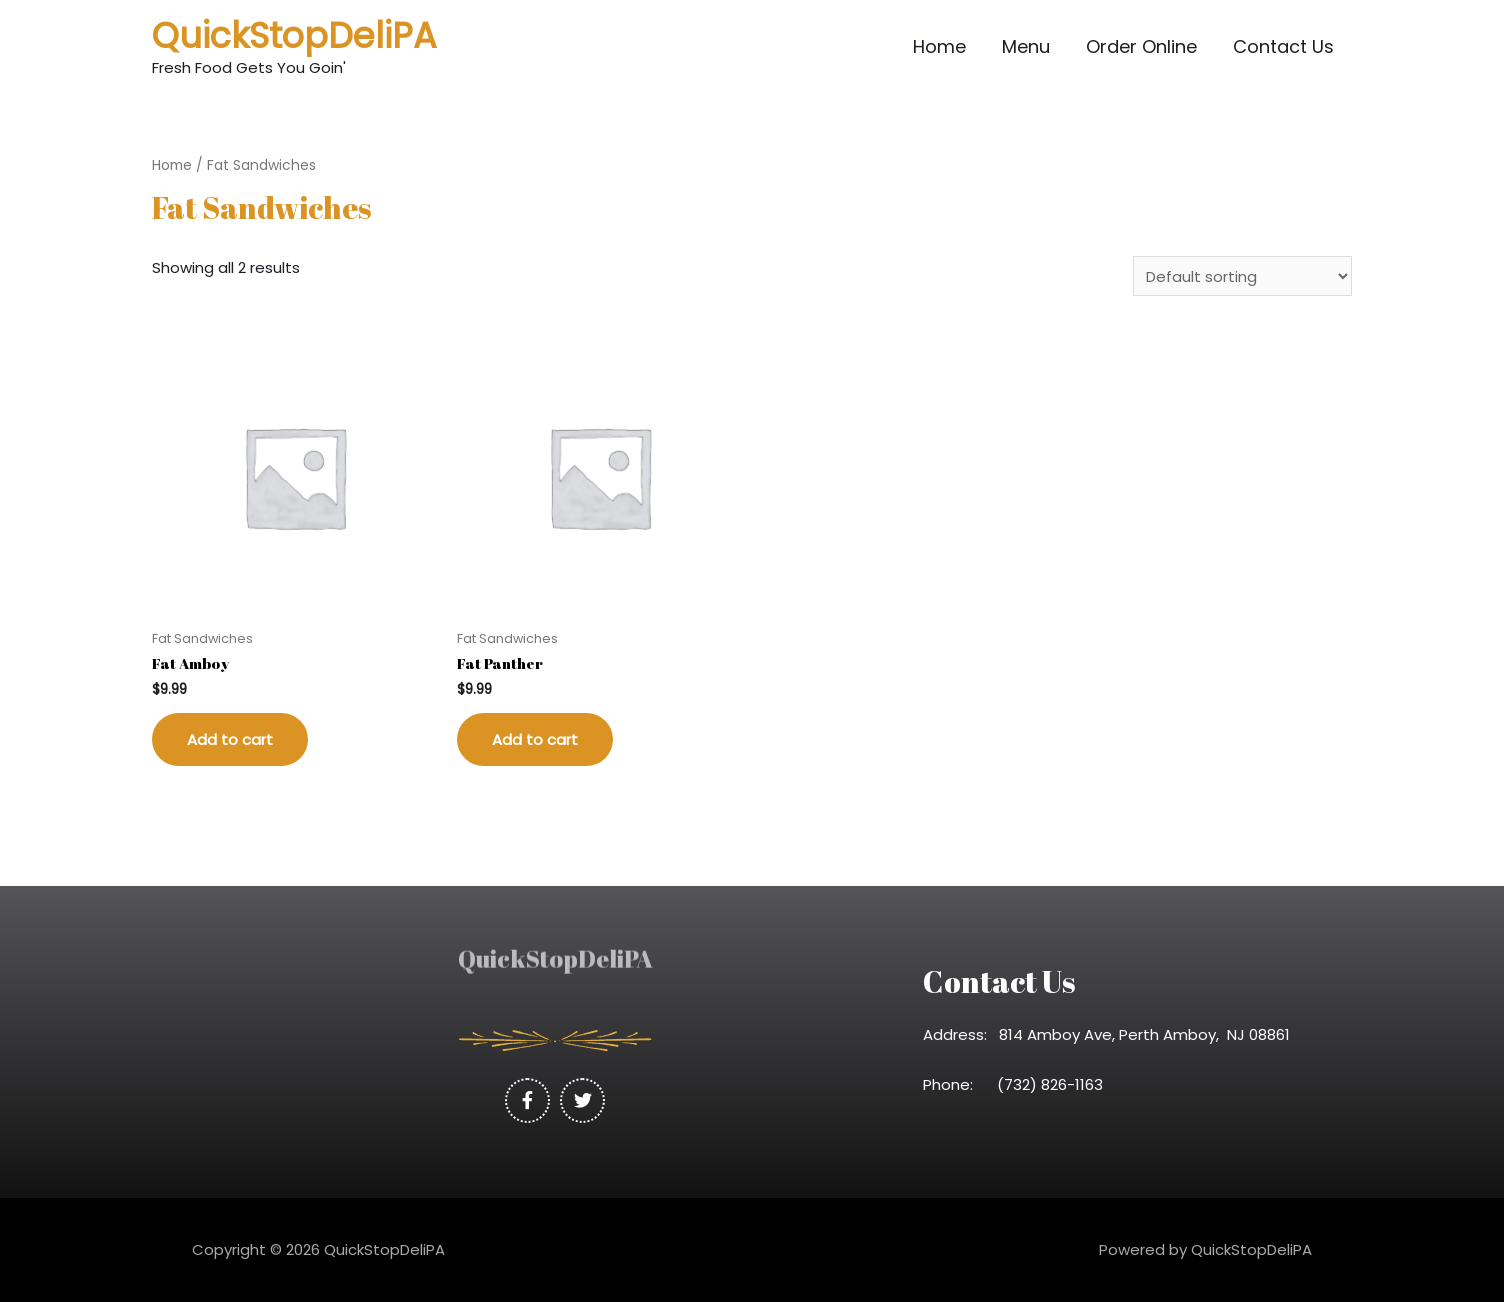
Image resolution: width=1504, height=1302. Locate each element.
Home (939, 46)
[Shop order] (1242, 276)
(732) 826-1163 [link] (1056, 1084)
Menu (1026, 46)
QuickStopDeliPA (294, 35)
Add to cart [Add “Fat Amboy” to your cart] (230, 739)
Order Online (1141, 46)
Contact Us (1283, 46)
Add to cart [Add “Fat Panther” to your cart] (535, 739)
